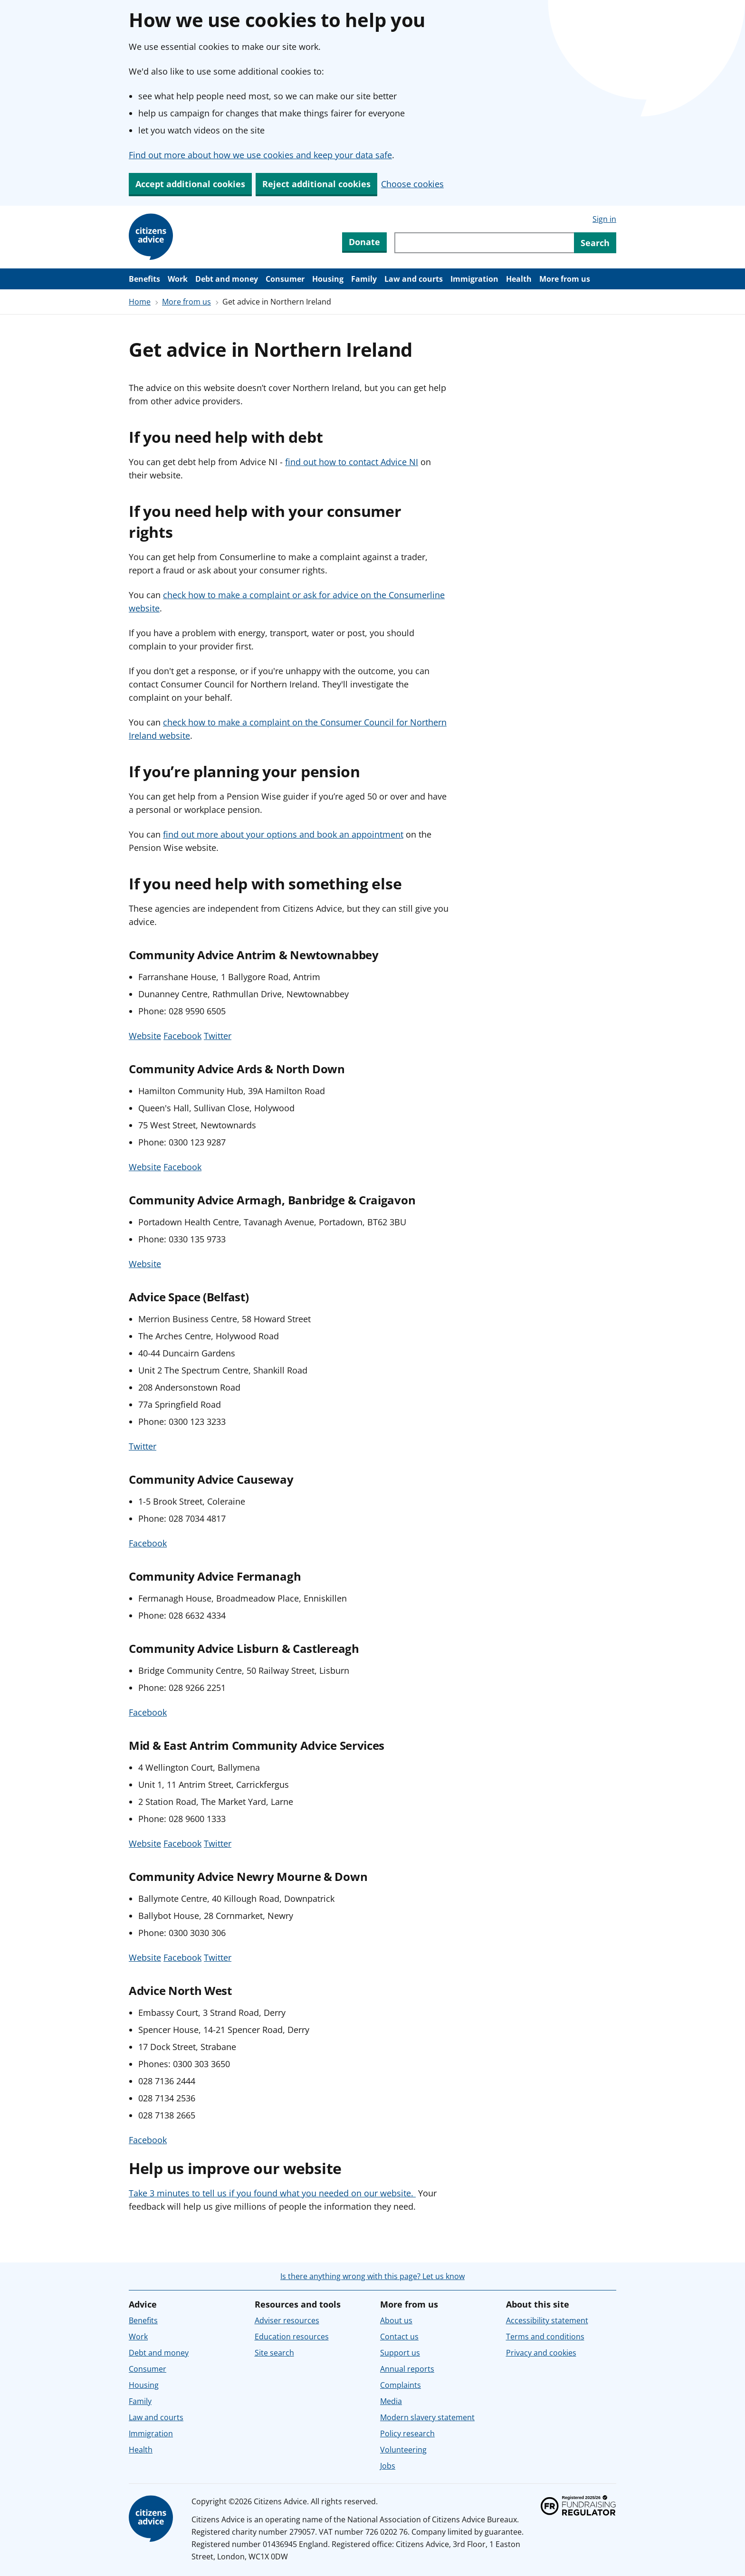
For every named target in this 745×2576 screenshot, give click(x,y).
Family (364, 279)
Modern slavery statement (427, 2417)
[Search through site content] (484, 242)
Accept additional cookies (190, 184)
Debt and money (226, 279)
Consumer (285, 279)
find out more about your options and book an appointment (283, 834)
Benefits (144, 279)
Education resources (292, 2336)
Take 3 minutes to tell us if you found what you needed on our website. (272, 2193)
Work (178, 279)
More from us (564, 279)
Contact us (399, 2336)
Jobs (387, 2466)
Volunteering (403, 2449)
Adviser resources (287, 2320)
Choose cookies (412, 184)
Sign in (604, 219)
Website (145, 1035)
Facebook (182, 1035)
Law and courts (413, 279)
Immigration (474, 279)
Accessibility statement (547, 2320)
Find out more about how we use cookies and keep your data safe (260, 155)
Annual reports (407, 2369)
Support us (400, 2352)
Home (140, 301)
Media (391, 2401)
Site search (274, 2352)
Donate (364, 242)
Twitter (217, 1035)
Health (519, 279)
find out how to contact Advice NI (351, 461)
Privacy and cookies (541, 2352)
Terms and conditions (545, 2336)
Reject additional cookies (316, 184)
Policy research (407, 2433)
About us (396, 2320)
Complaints (400, 2385)
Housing (328, 279)
